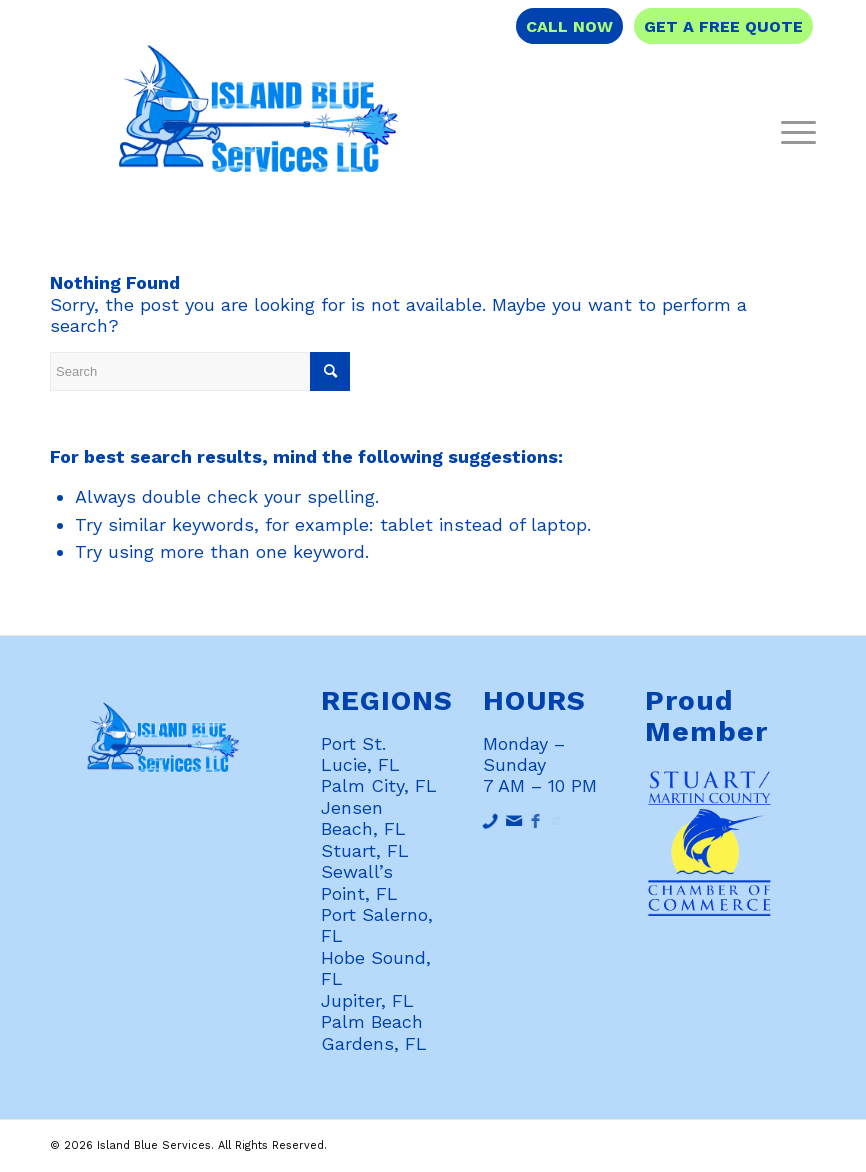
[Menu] (793, 131)
